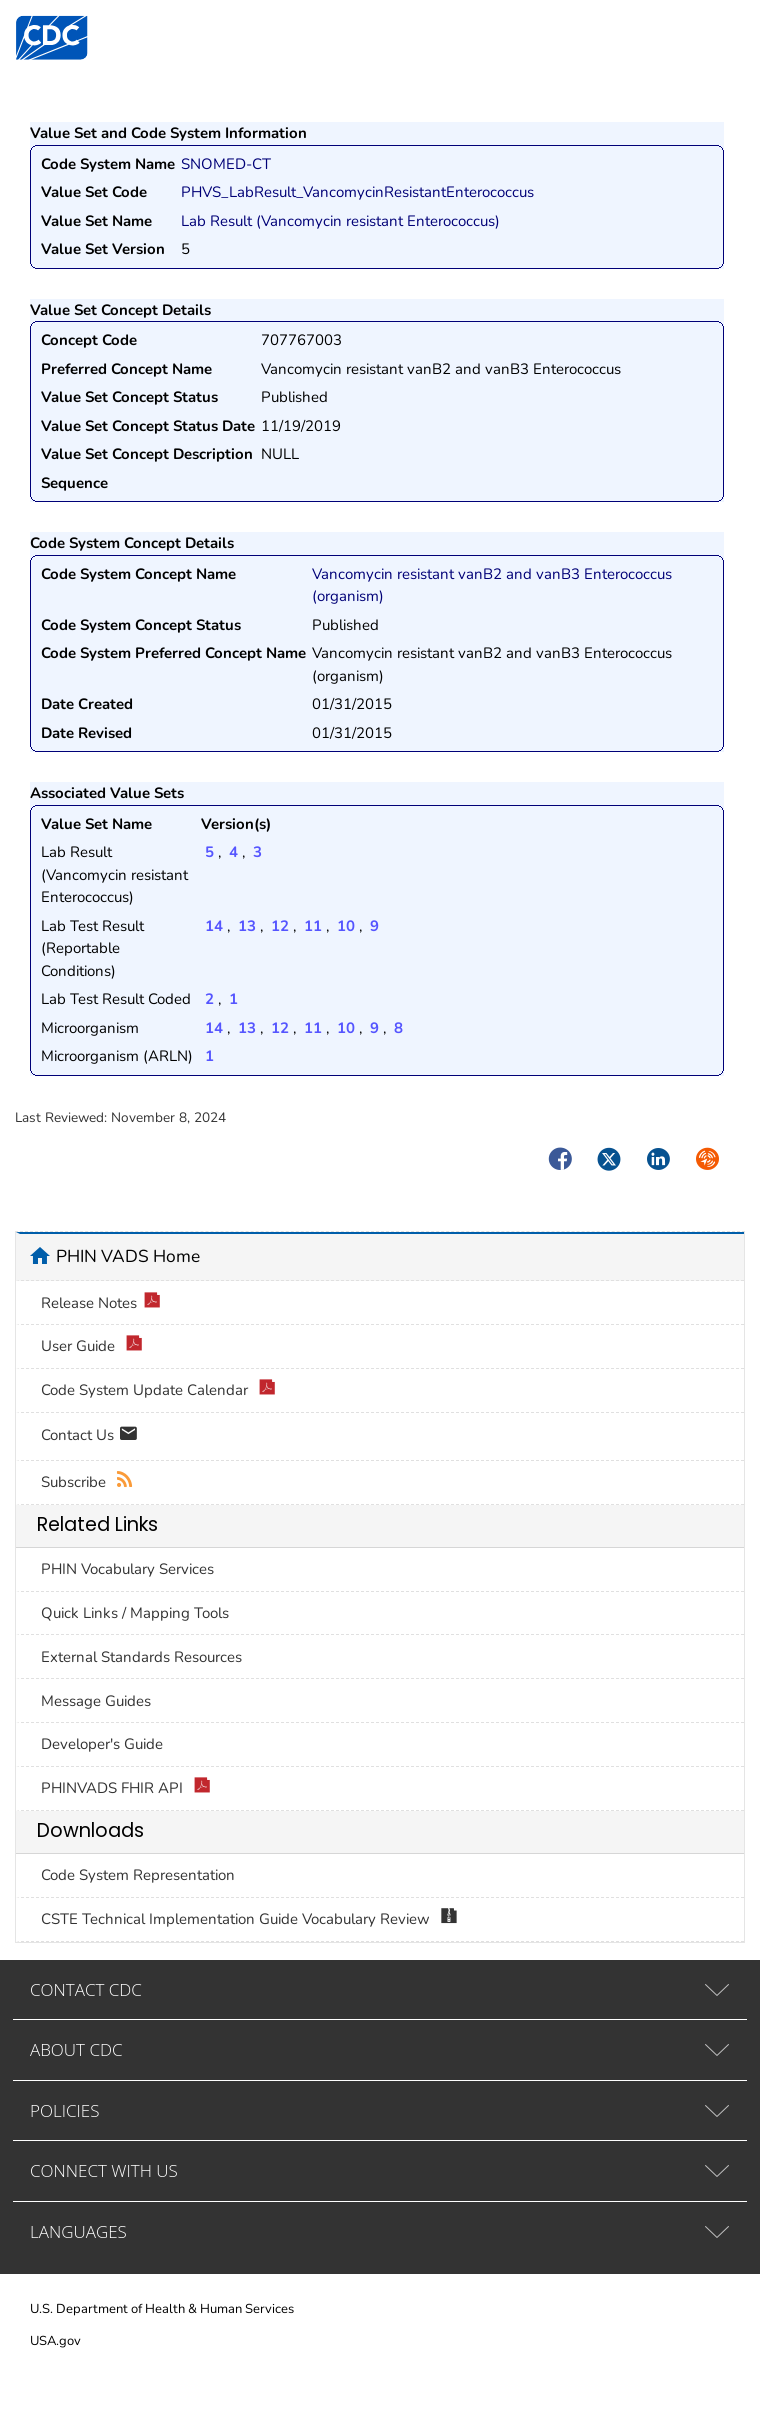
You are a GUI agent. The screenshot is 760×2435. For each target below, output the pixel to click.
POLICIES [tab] (64, 2110)
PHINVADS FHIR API (126, 1788)
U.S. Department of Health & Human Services (162, 2309)
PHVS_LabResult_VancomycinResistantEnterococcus (357, 192)
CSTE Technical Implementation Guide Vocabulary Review (249, 1919)
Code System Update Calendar (158, 1390)
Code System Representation (138, 1875)
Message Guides (96, 1701)
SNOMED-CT (226, 164)
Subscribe (87, 1482)
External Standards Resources (141, 1657)
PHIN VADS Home (128, 1256)
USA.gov (55, 2341)
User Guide (92, 1346)
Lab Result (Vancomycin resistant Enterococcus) (340, 221)
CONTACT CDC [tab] (86, 1989)
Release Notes (101, 1303)
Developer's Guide (102, 1744)
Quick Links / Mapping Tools (135, 1613)
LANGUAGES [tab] (78, 2231)
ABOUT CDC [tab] (76, 2049)
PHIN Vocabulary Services (127, 1569)
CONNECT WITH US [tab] (104, 2170)
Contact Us (89, 1436)
